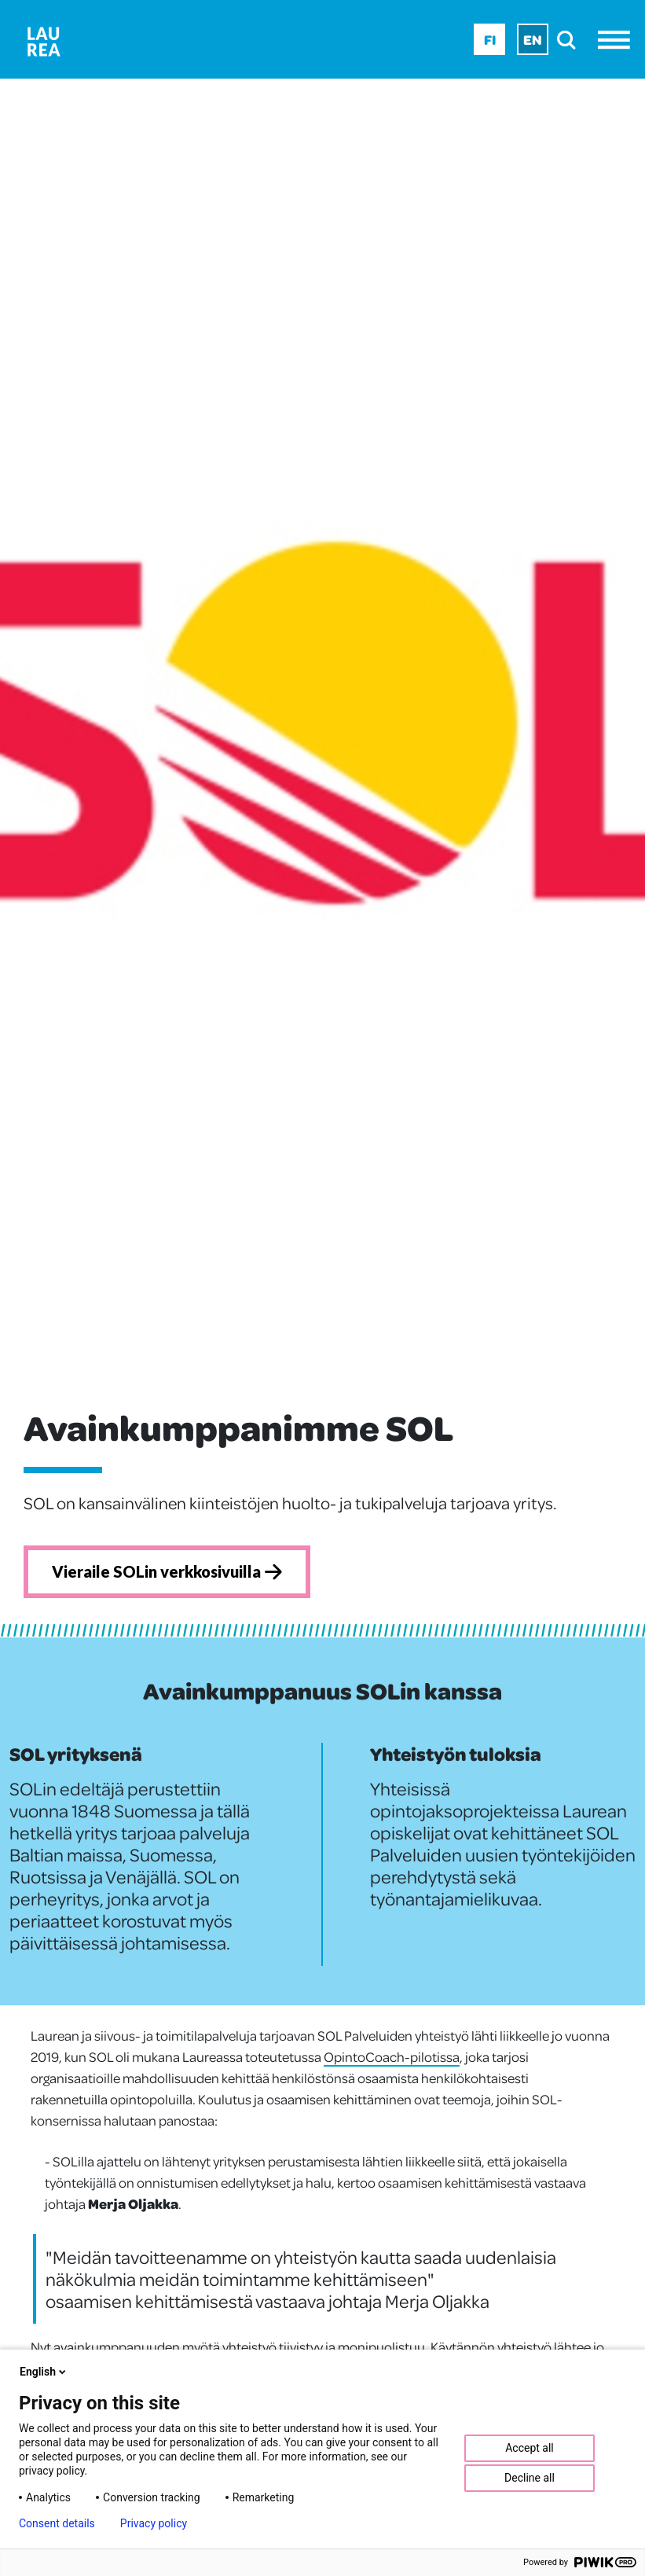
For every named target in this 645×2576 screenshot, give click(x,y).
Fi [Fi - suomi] (490, 39)
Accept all (529, 2448)
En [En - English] (532, 39)
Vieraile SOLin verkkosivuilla (167, 1571)
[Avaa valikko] (618, 40)
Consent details (57, 2523)
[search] (570, 40)
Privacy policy (153, 2523)
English (44, 2371)
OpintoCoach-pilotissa (392, 2056)
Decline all (529, 2477)
